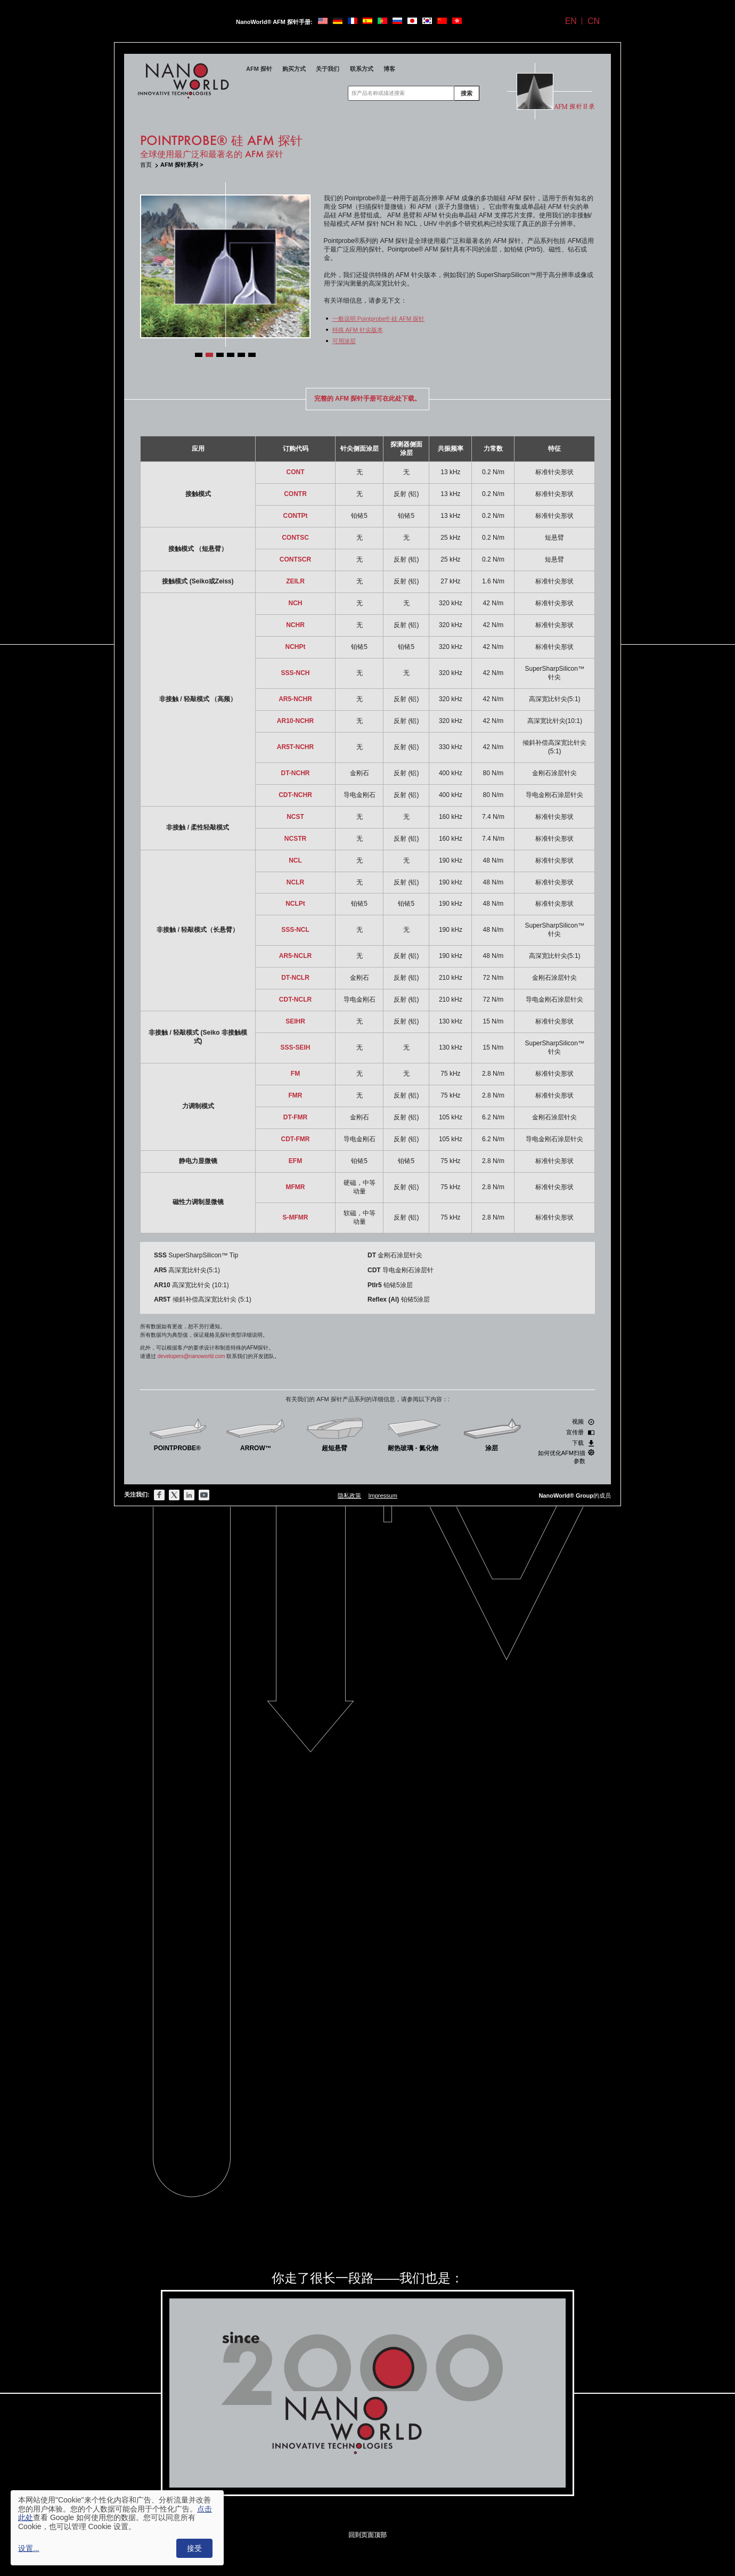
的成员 (574, 1495)
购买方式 (294, 69)
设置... (28, 2548)
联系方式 (361, 69)
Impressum (382, 1495)
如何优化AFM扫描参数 (566, 1456)
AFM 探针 (259, 69)
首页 (146, 164)
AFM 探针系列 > (181, 164)
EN (571, 21)
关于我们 (327, 69)
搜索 (466, 93)
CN (593, 21)
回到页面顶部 (367, 2535)
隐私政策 (349, 1495)
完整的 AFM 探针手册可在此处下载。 (367, 398)
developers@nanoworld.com (191, 1356)
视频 (583, 1421)
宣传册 (580, 1432)
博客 (389, 69)
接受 (194, 2548)
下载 (583, 1443)
